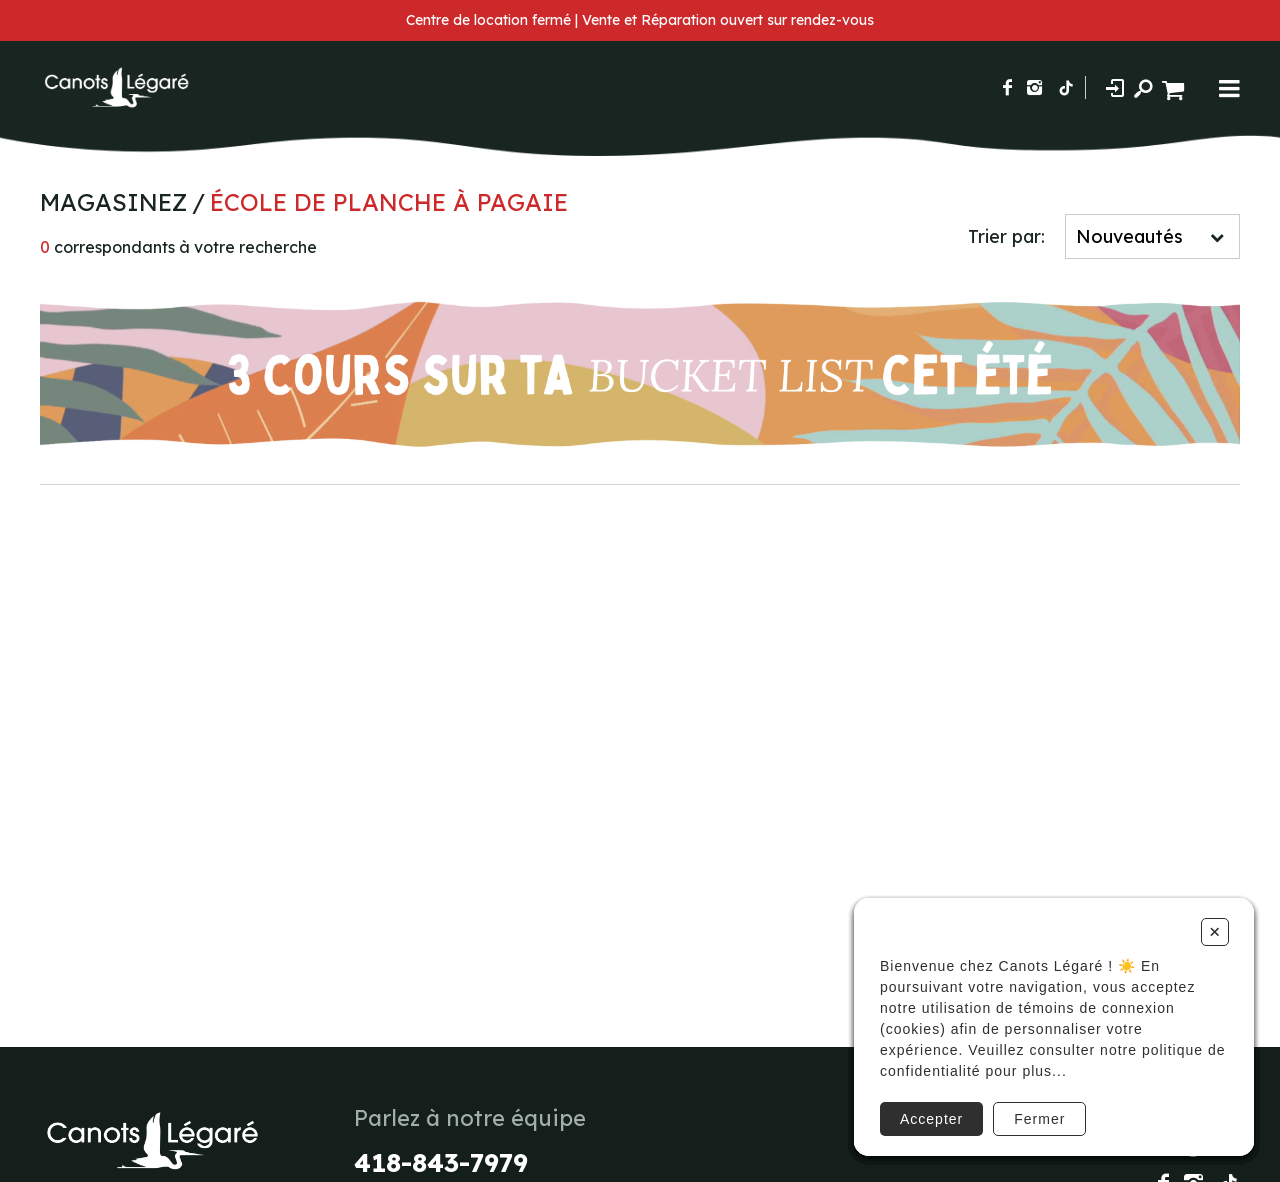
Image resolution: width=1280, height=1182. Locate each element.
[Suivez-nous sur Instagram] (1034, 87)
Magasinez (113, 202)
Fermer (1039, 1119)
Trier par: (1006, 236)
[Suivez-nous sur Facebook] (1007, 87)
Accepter (931, 1119)
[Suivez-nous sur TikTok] (1066, 87)
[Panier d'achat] (1175, 87)
